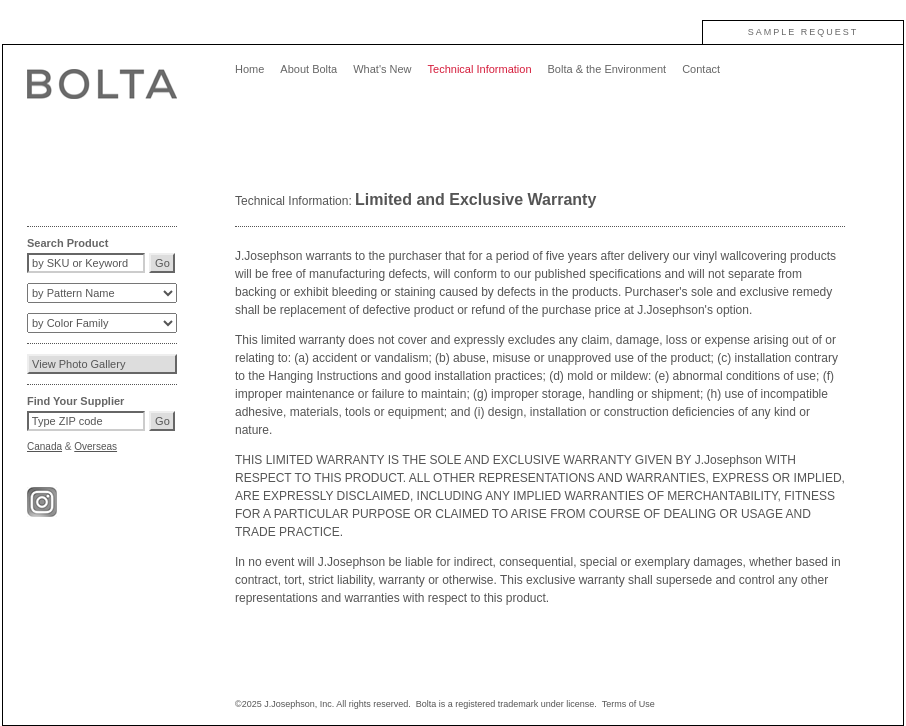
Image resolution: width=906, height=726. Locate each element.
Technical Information (480, 69)
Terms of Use (628, 704)
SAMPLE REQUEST (803, 32)
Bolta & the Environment (607, 69)
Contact (701, 69)
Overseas (95, 446)
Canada (44, 446)
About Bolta (308, 69)
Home (249, 69)
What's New (382, 69)
